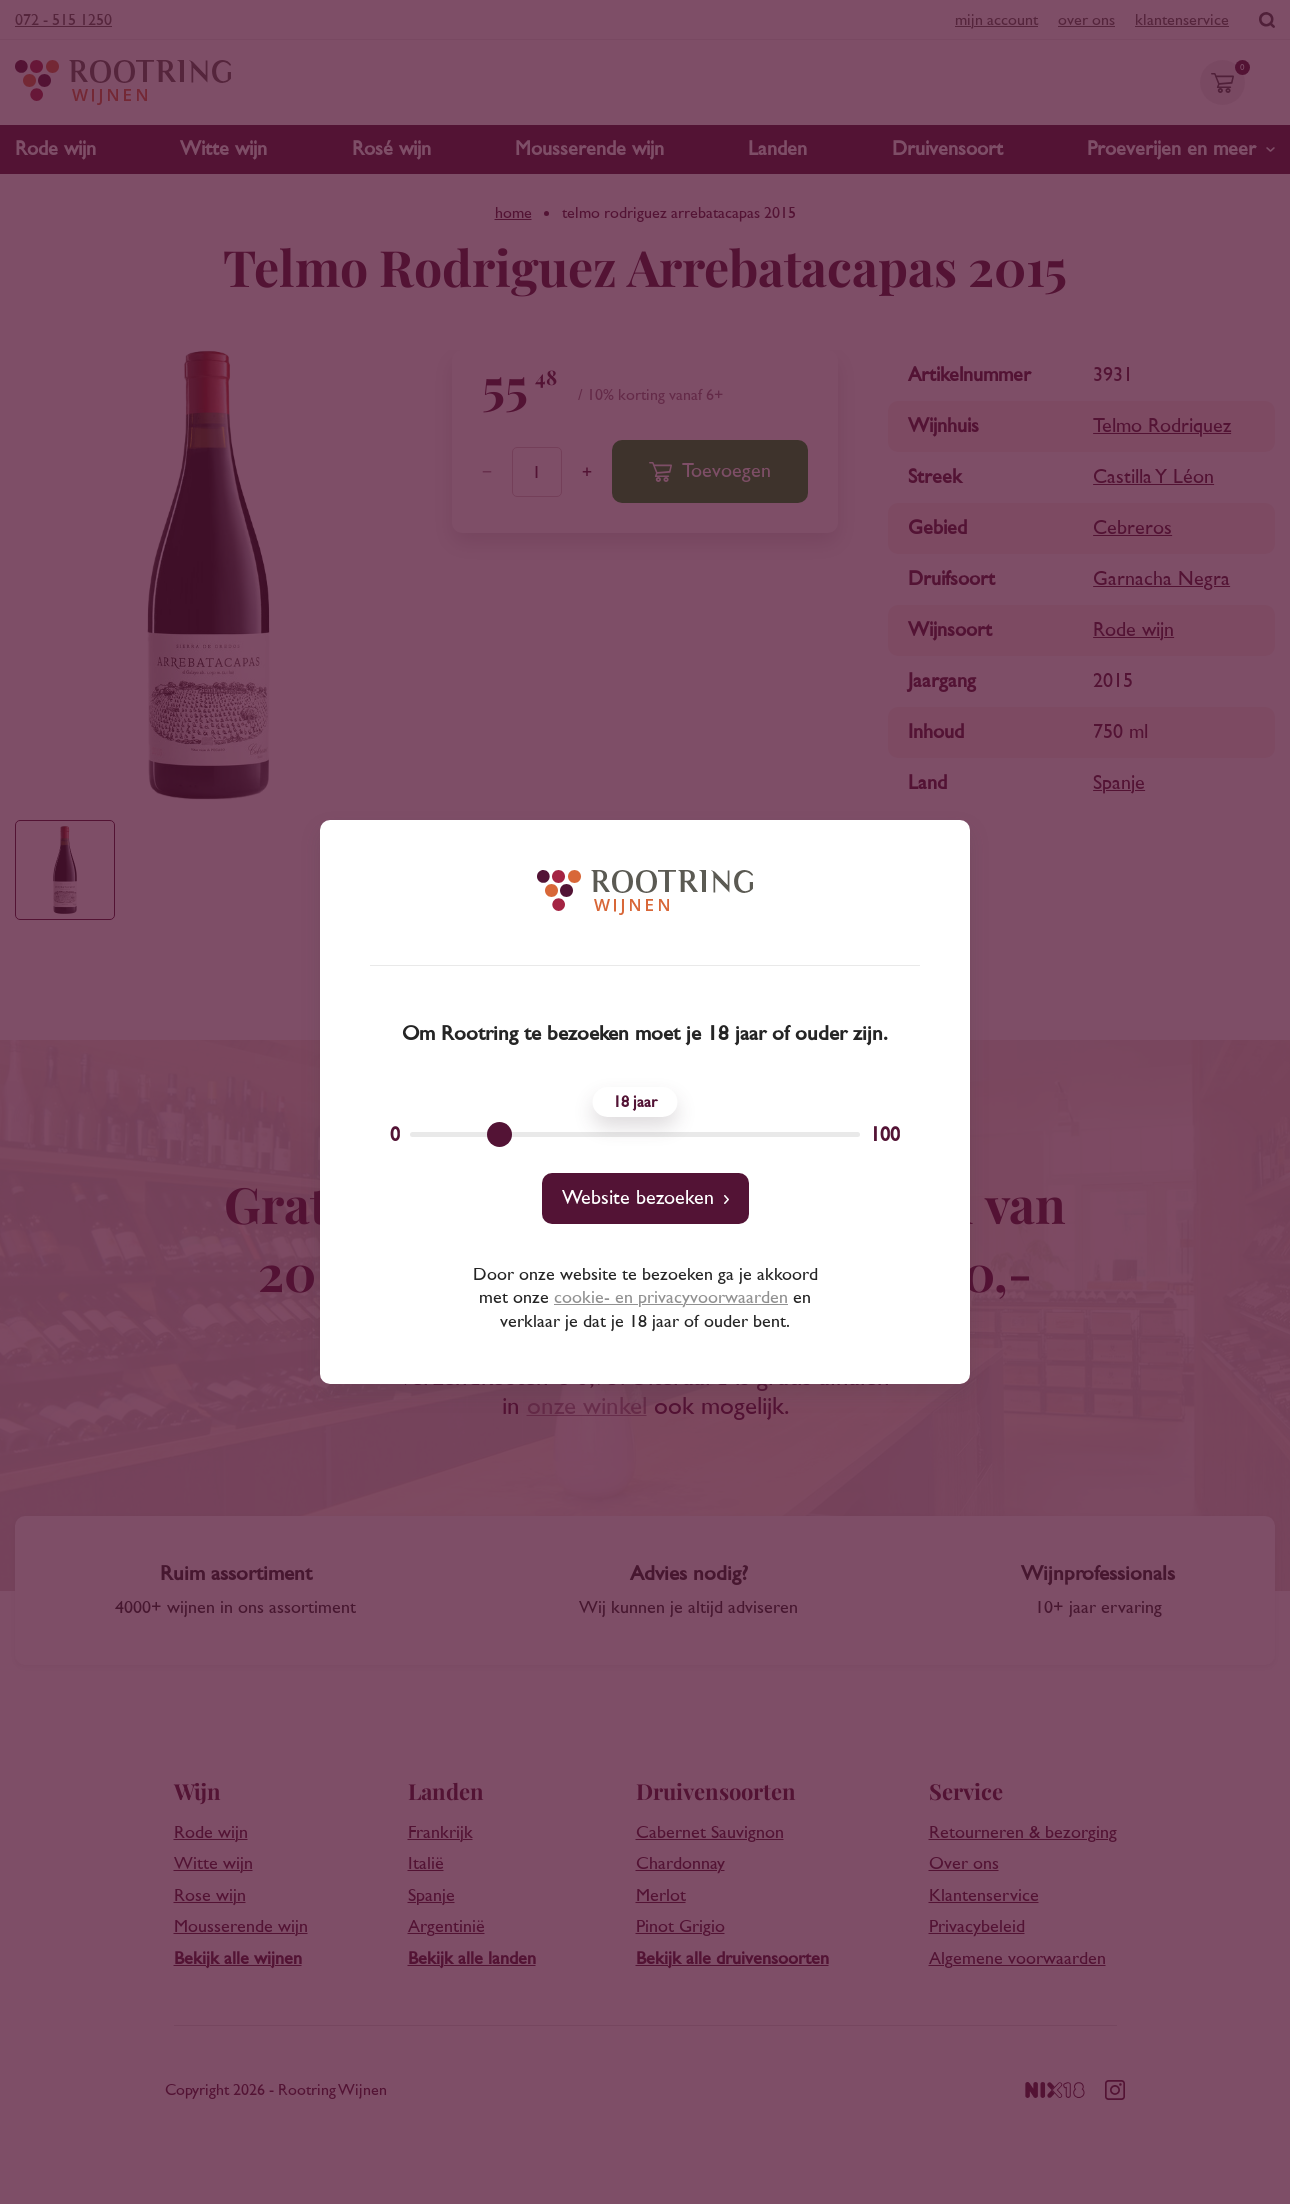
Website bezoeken (638, 1198)
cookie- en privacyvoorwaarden (671, 1298)
